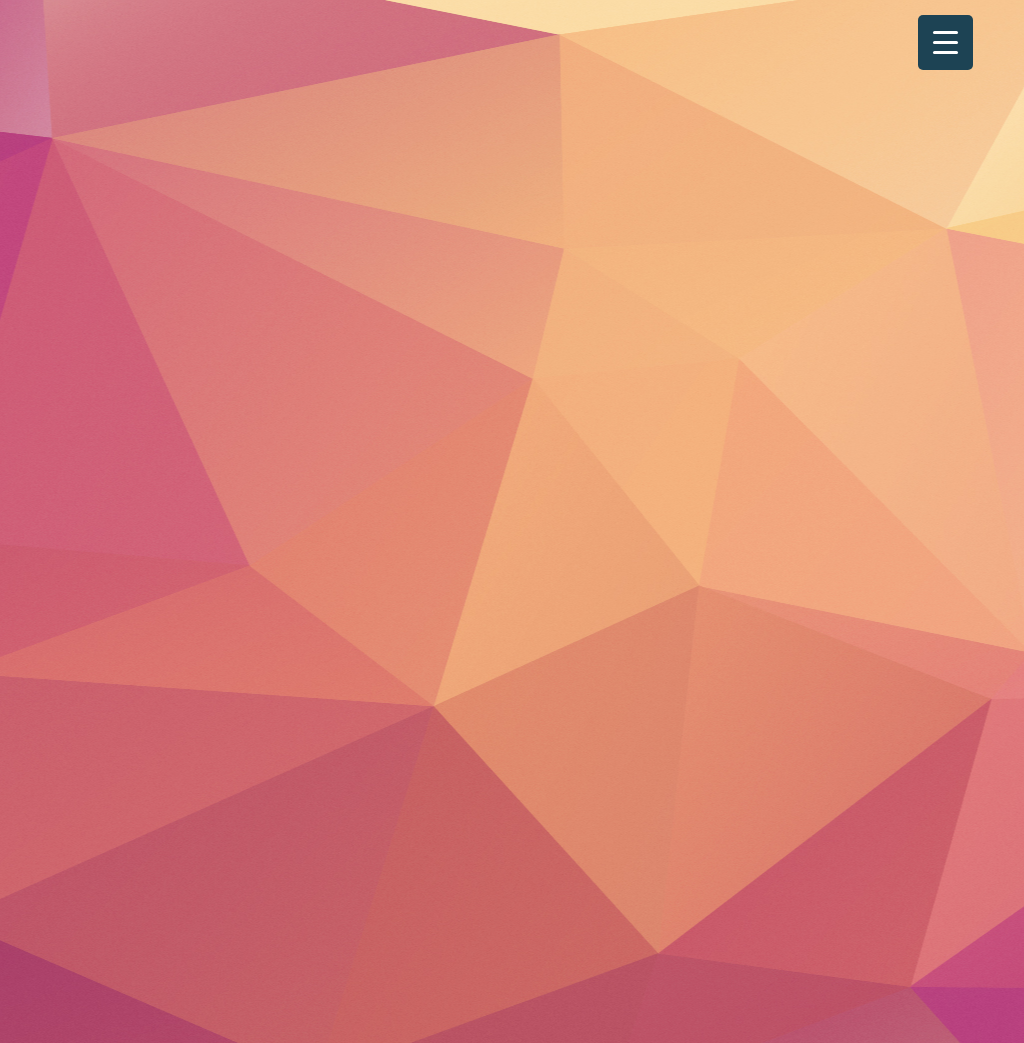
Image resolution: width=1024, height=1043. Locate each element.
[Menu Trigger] (945, 42)
